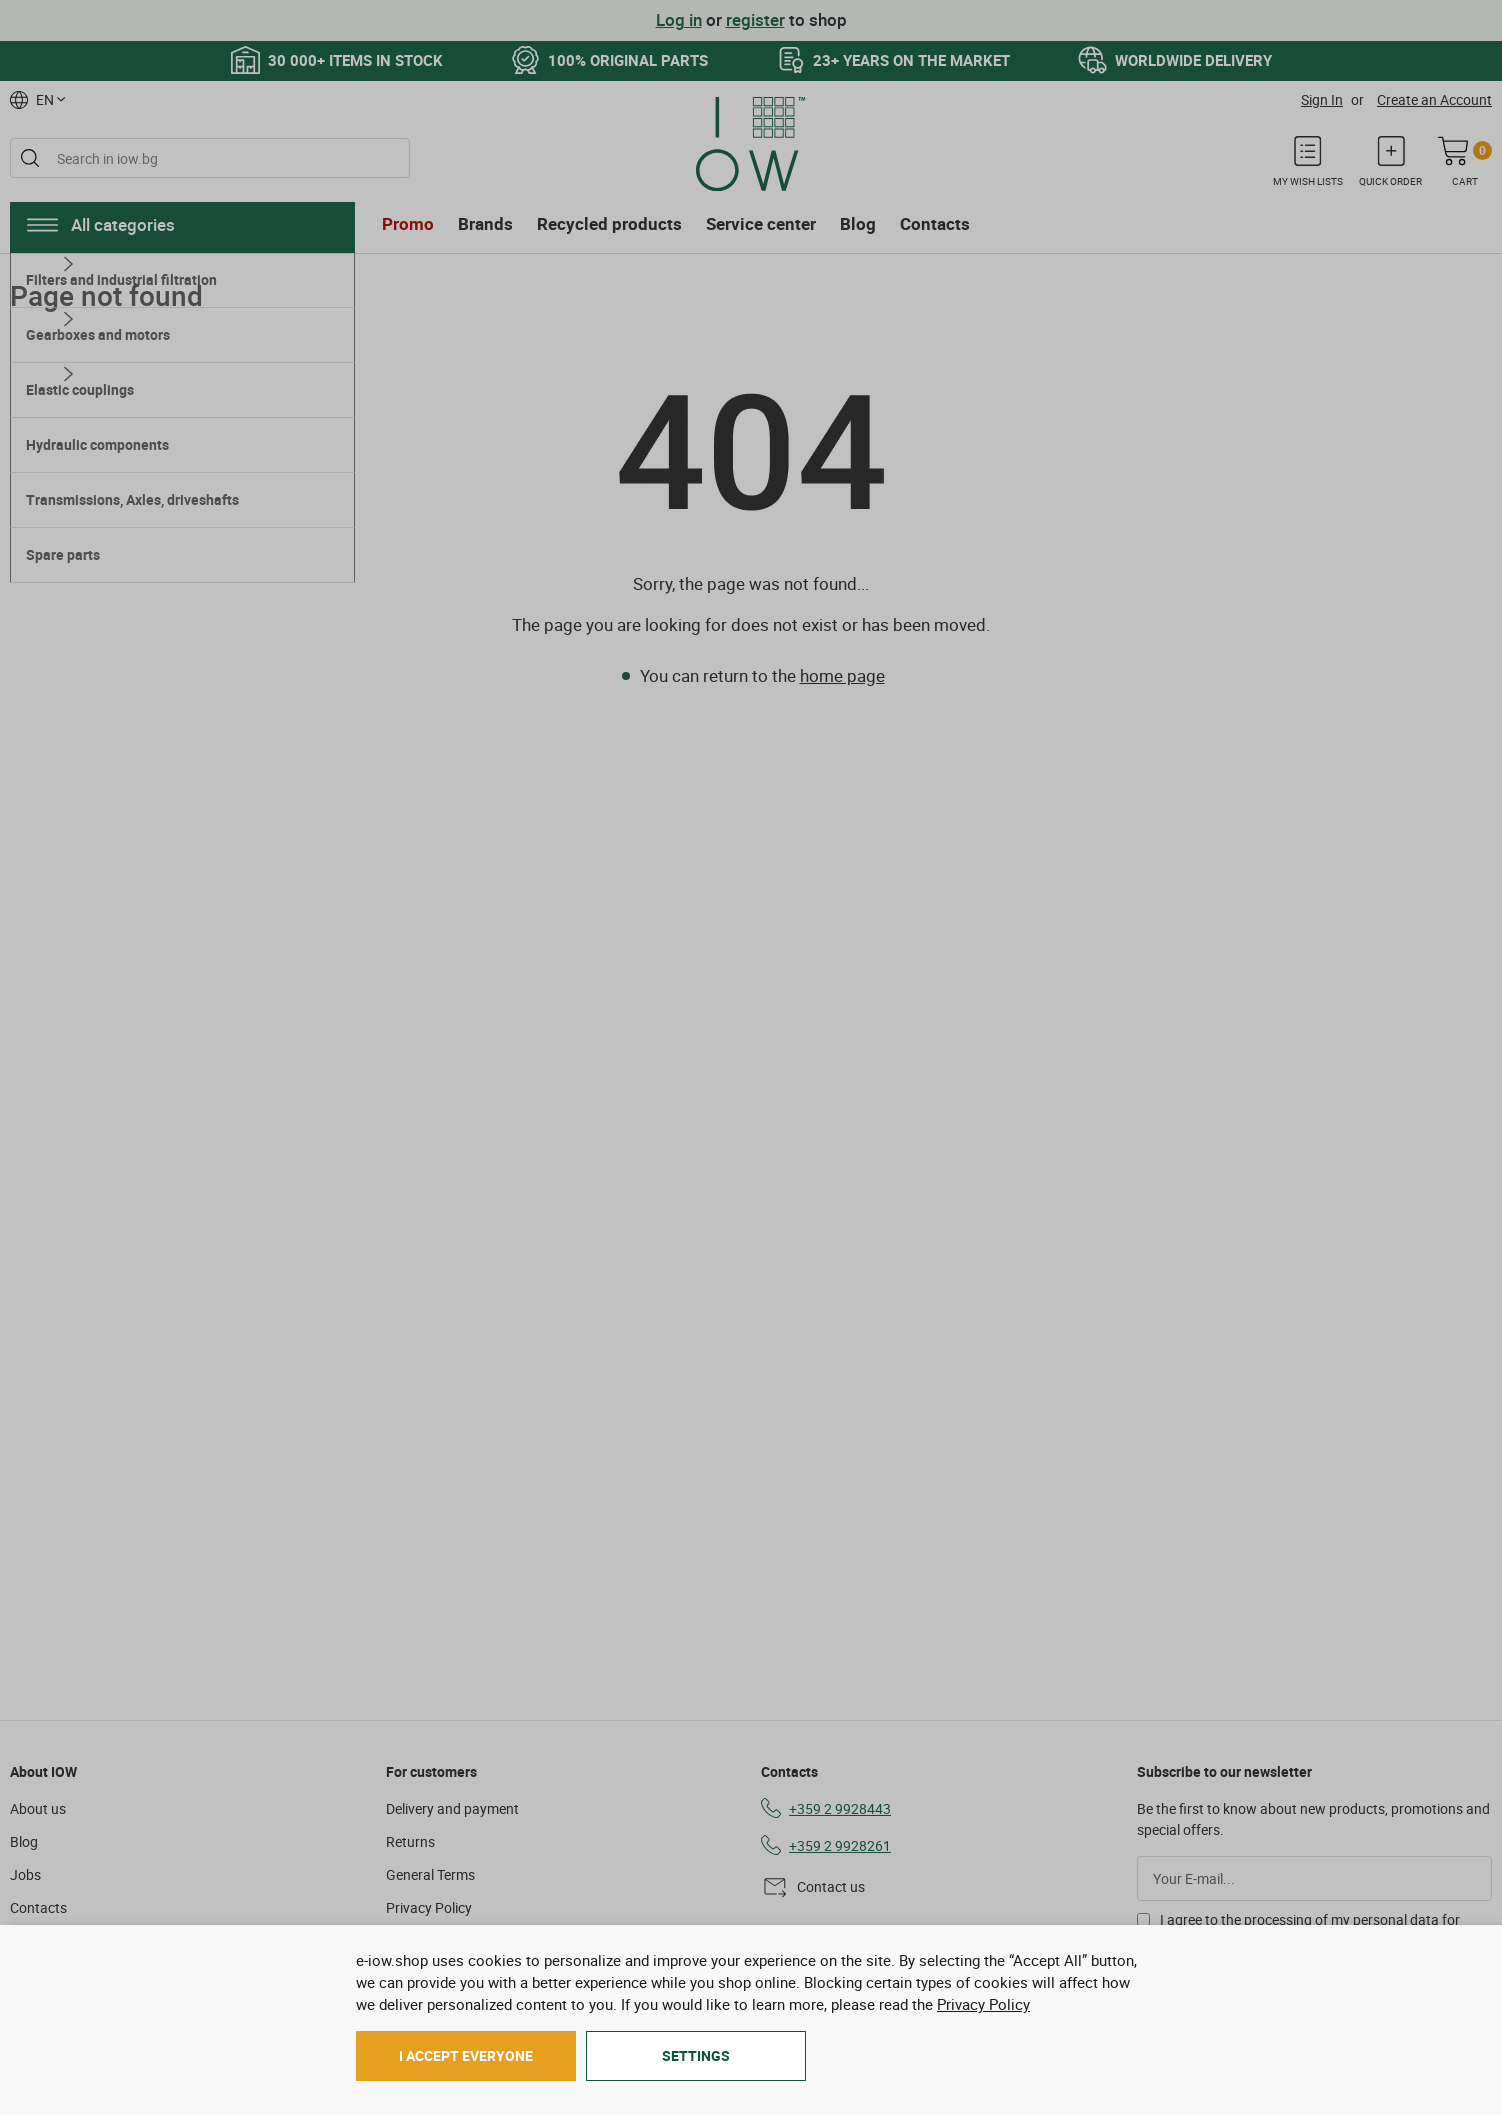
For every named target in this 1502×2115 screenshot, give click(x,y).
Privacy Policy (983, 2004)
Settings (696, 2055)
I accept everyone (466, 2055)
